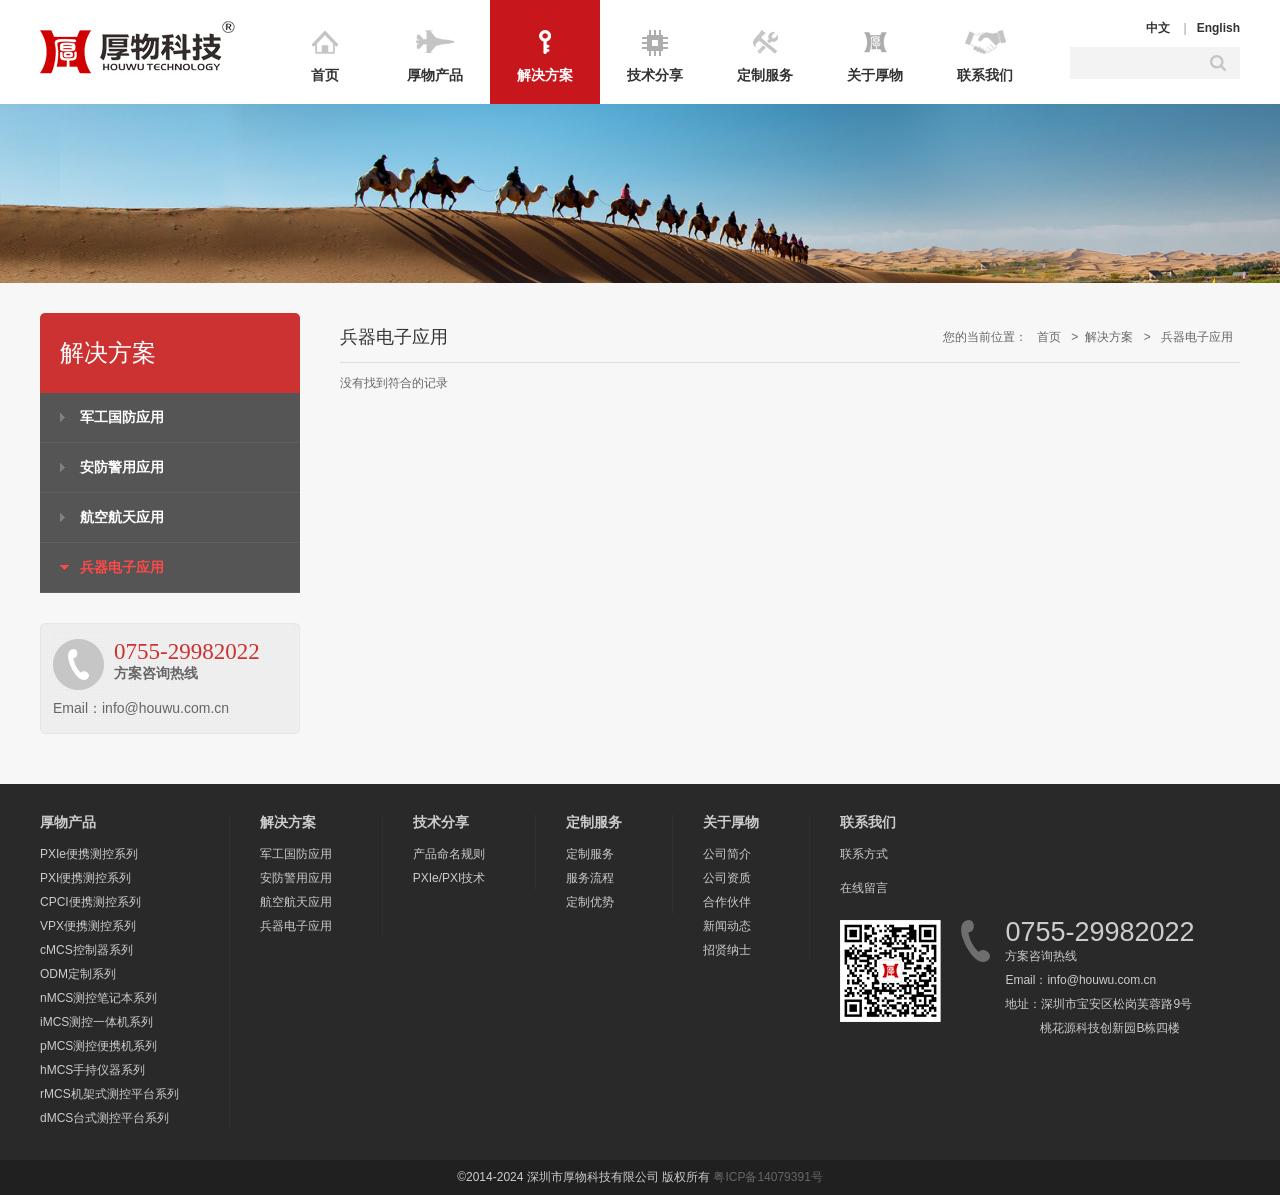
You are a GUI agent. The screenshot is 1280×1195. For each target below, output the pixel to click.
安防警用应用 (122, 467)
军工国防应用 (122, 417)
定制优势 (590, 902)
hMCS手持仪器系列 (92, 1070)
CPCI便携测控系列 (90, 902)
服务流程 (590, 878)
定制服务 (765, 75)
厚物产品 (435, 75)
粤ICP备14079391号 (767, 1177)
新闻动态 (727, 926)
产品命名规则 (449, 854)
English (1218, 28)
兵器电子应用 (122, 567)
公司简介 (727, 854)
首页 (325, 75)
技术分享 (655, 75)
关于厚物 (875, 75)
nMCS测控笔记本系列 (98, 998)
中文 (1158, 28)
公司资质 (727, 878)
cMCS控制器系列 (86, 950)
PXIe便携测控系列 (89, 854)
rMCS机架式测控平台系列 (109, 1094)
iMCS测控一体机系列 (96, 1022)
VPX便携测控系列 (88, 926)
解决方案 (545, 75)
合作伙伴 (727, 902)
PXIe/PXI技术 (449, 878)
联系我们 (985, 75)
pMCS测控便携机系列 (98, 1046)
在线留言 (864, 888)
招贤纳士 (727, 950)
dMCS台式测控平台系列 (104, 1118)
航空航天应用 (122, 517)
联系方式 (864, 854)
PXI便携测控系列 (85, 878)
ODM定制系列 (78, 974)
